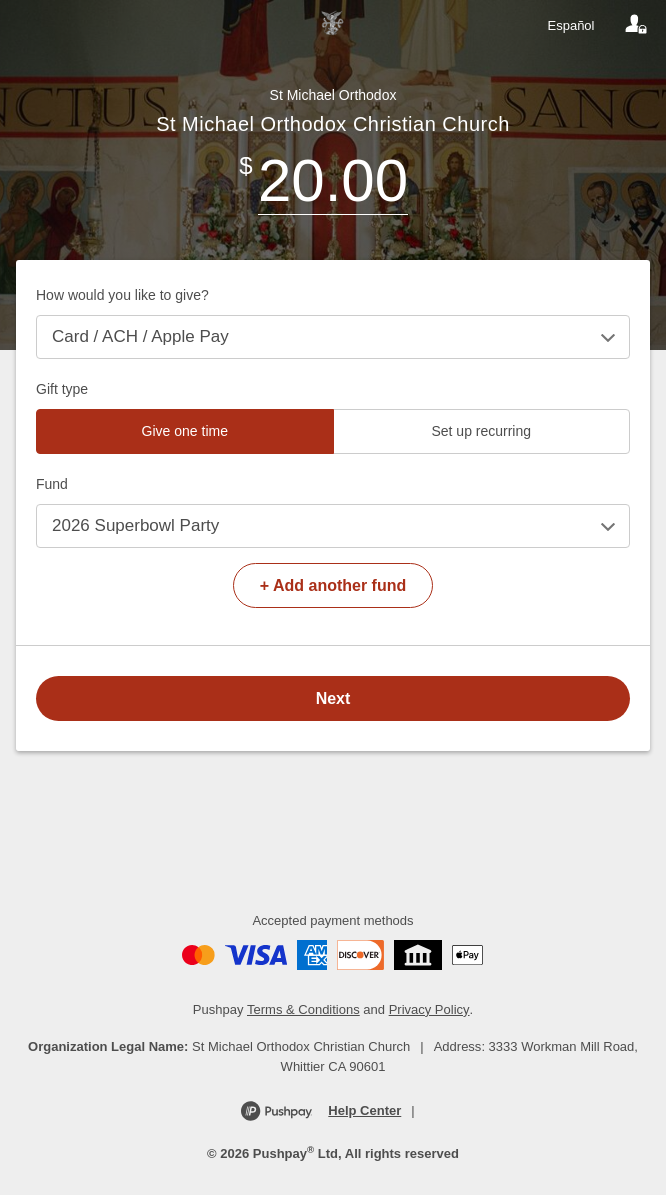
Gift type (62, 389)
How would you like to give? (122, 295)
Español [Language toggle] (571, 25)
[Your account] (636, 25)
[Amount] (333, 180)
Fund (52, 484)
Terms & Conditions (303, 1009)
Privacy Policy (429, 1009)
